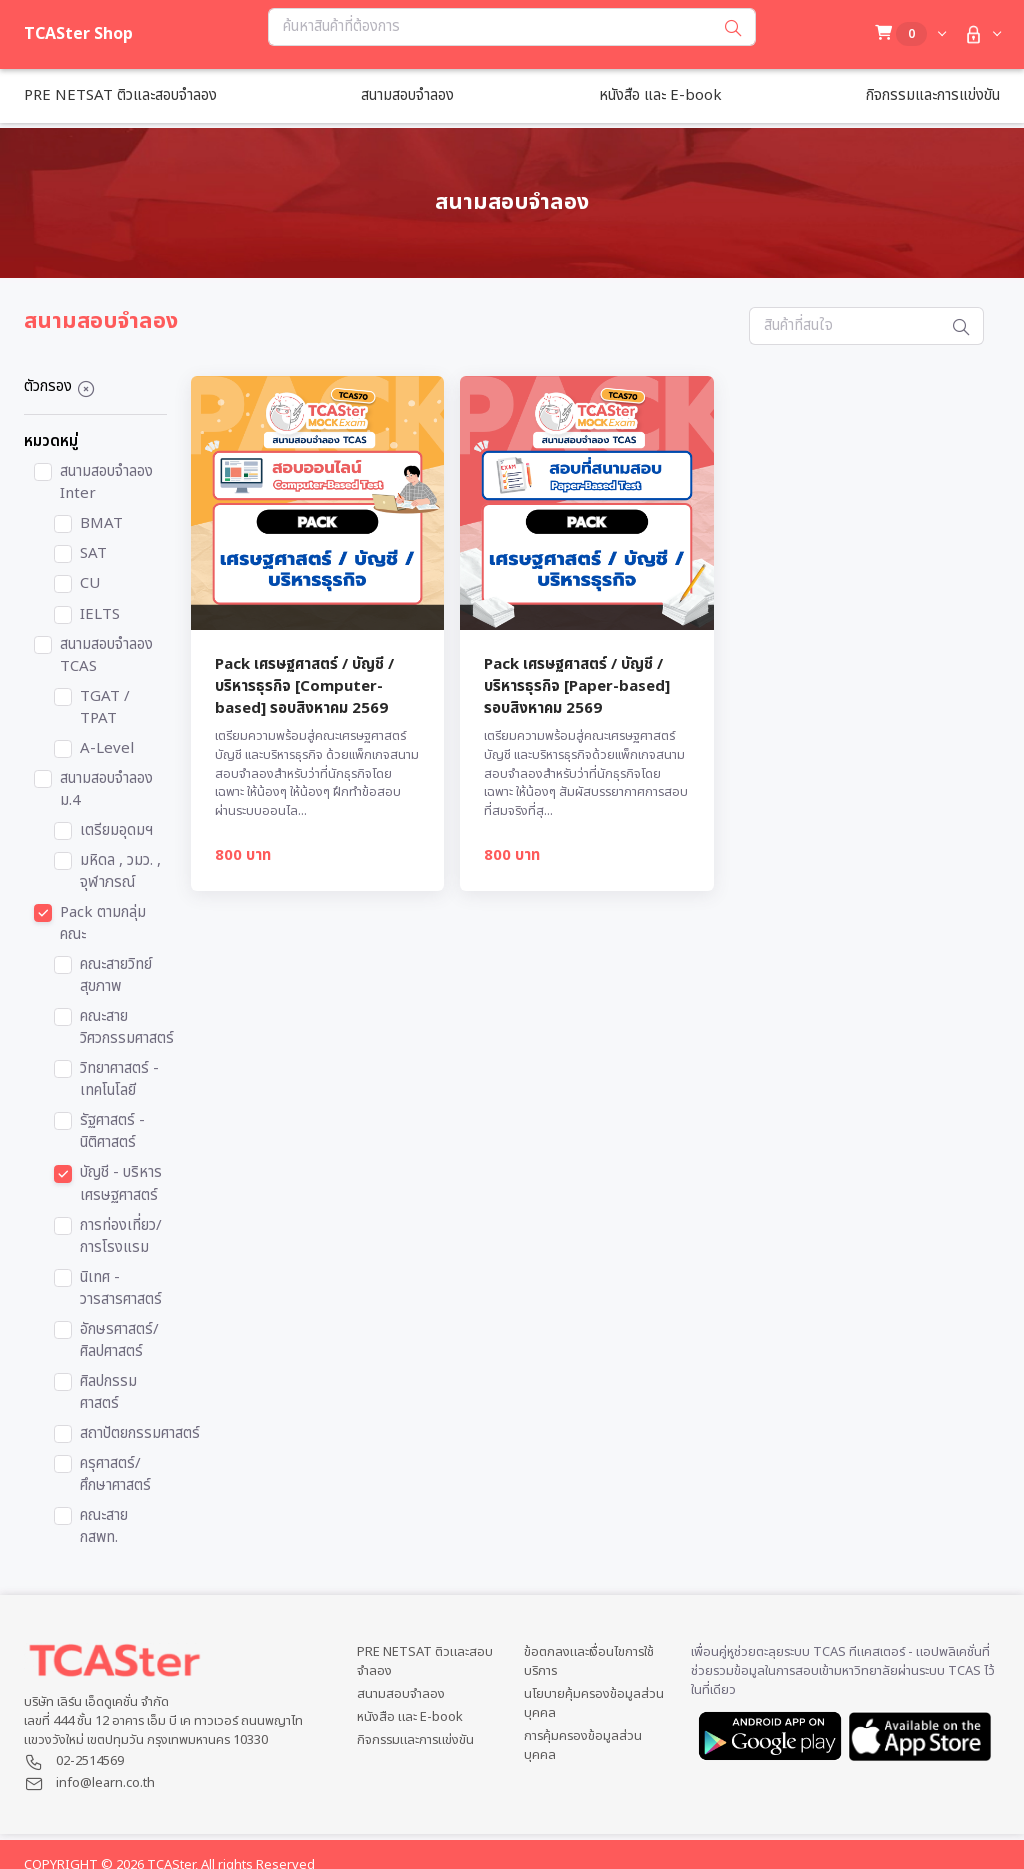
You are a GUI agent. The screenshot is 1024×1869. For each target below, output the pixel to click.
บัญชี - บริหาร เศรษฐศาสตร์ (121, 1184)
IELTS (100, 615)
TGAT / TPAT (105, 708)
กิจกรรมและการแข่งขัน (415, 1740)
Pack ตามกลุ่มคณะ (103, 924)
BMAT (101, 524)
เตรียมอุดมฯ (117, 831)
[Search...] (490, 27)
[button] (980, 34)
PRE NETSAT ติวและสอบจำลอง (425, 1662)
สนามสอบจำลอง (401, 1694)
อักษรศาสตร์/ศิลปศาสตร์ (119, 1341)
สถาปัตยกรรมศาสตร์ (140, 1434)
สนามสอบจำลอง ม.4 (106, 790)
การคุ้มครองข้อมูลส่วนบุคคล (583, 1746)
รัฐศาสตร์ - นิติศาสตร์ (112, 1132)
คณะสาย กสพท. (104, 1527)
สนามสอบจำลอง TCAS (106, 656)
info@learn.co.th (105, 1783)
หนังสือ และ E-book (410, 1717)
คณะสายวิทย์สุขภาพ (116, 976)
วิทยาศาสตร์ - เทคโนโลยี (119, 1080)
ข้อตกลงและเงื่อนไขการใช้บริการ (589, 1662)
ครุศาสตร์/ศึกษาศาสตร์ (115, 1475)
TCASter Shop (78, 34)
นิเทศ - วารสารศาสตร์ (121, 1289)
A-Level (107, 749)
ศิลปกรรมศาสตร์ (108, 1393)
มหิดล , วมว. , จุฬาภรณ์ (120, 872)
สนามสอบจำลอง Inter (106, 483)
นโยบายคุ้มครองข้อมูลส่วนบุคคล (594, 1704)
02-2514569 (90, 1761)
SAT (93, 554)
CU (90, 584)
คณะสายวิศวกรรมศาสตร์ (127, 1028)
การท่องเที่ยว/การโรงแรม (121, 1237)
